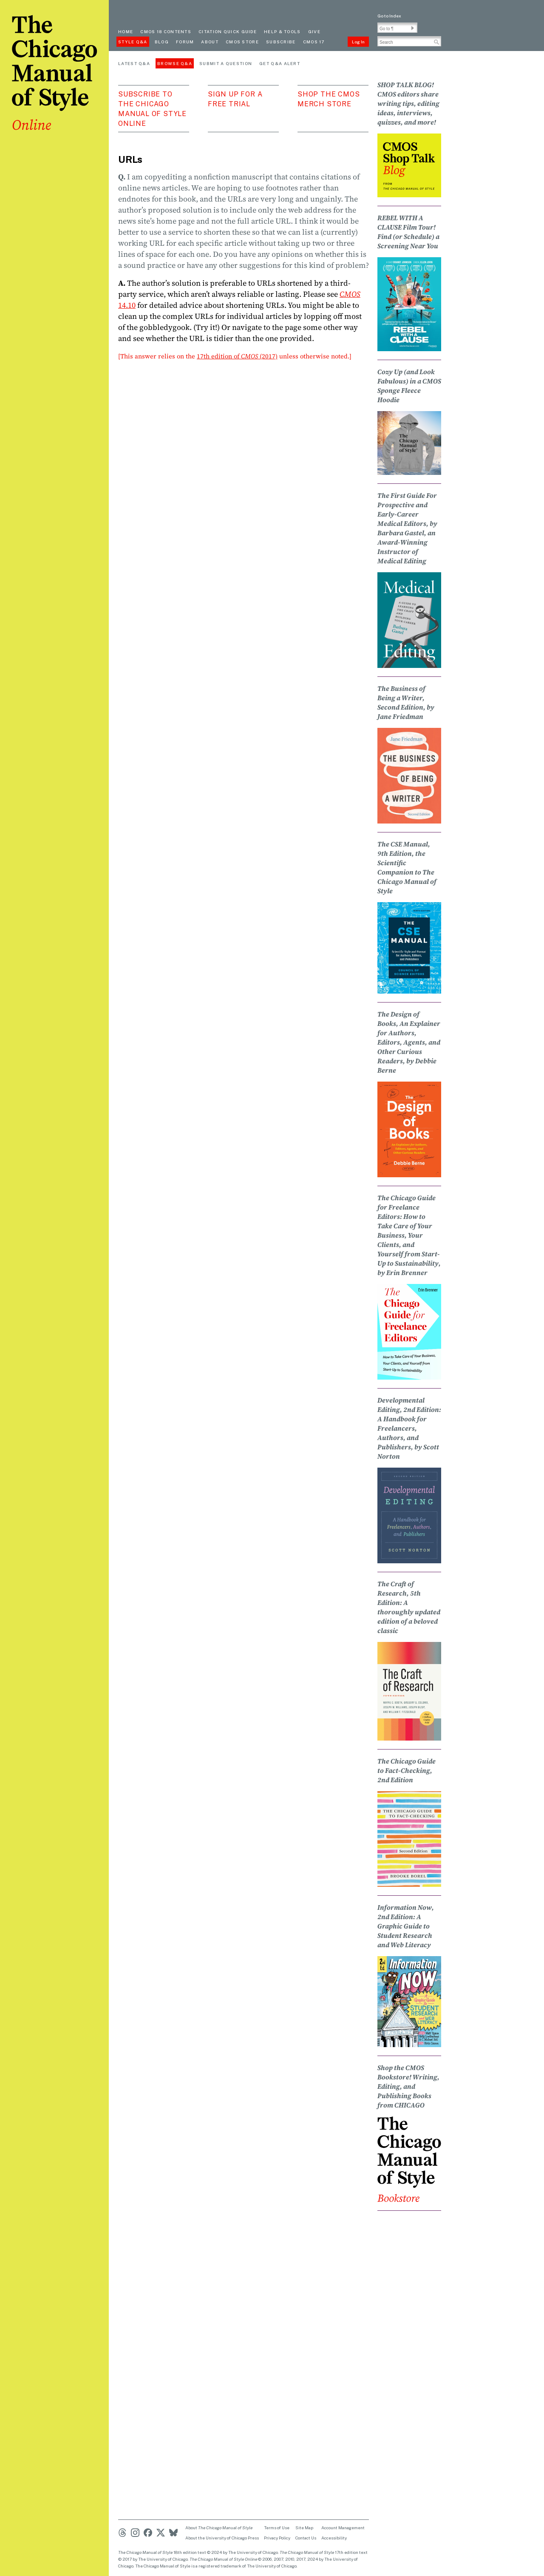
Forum (185, 41)
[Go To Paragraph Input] (397, 28)
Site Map (304, 2527)
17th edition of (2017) (237, 356)
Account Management (343, 2527)
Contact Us (305, 2537)
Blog (162, 41)
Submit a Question (225, 63)
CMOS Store (242, 41)
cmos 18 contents (165, 31)
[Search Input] (409, 41)
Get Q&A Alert (279, 63)
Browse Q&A (174, 63)
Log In (358, 41)
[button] (412, 28)
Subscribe (281, 41)
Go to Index (389, 15)
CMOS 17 (314, 41)
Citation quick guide (227, 31)
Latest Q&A (134, 63)
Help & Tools (282, 31)
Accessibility (334, 2537)
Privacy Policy (277, 2537)
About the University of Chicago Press (222, 2537)
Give (314, 31)
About (209, 41)
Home (125, 31)
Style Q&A (132, 41)
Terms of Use (276, 2527)
